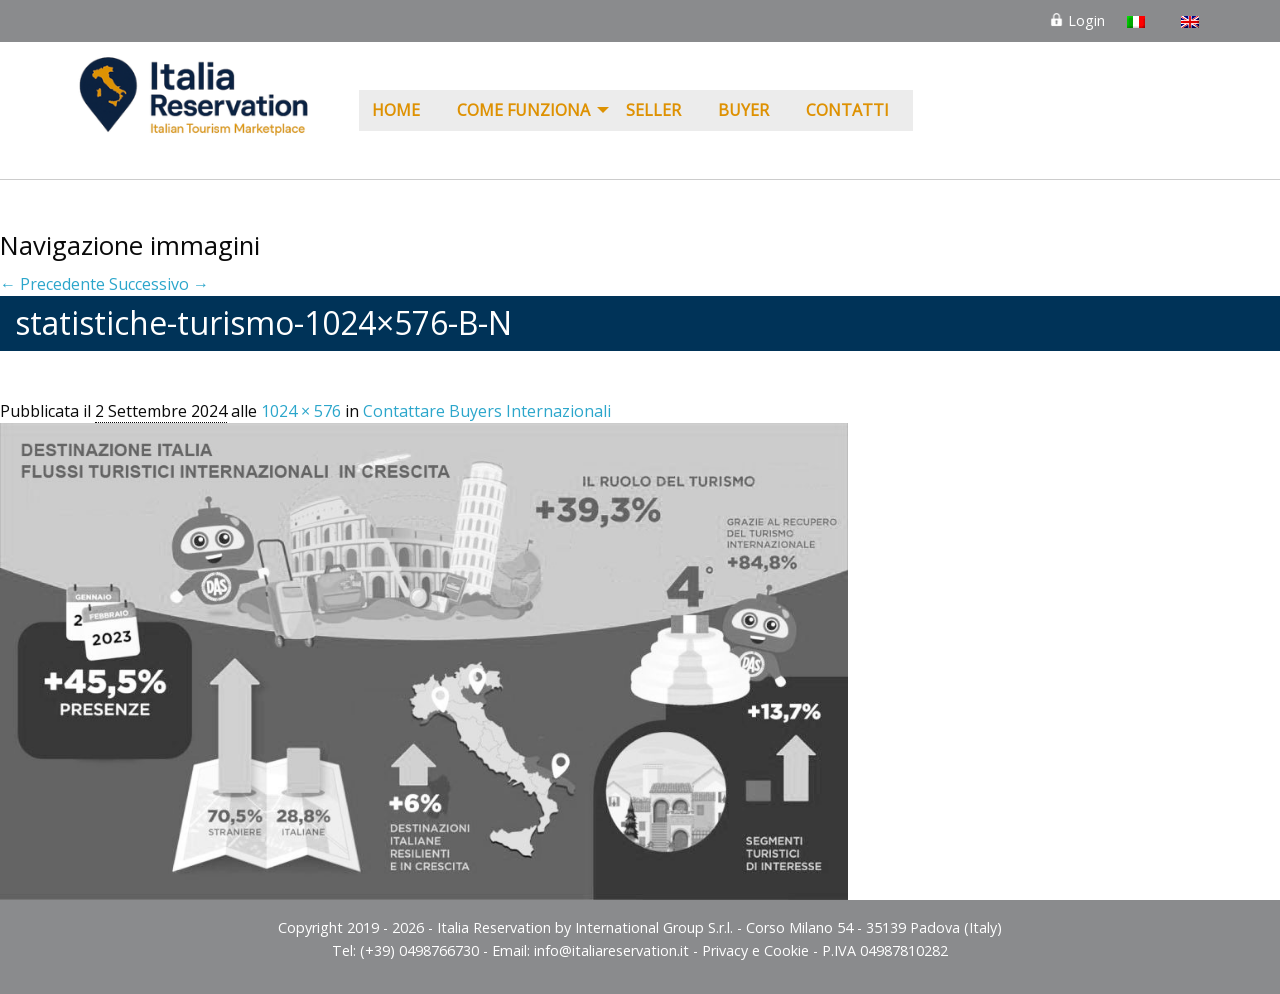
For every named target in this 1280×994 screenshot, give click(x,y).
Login (1077, 20)
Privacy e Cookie (755, 950)
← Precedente (52, 284)
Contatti (847, 110)
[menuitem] (401, 111)
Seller (653, 110)
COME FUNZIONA (523, 110)
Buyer (743, 110)
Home (396, 110)
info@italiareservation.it (611, 950)
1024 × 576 (301, 411)
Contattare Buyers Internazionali (487, 411)
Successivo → (159, 284)
